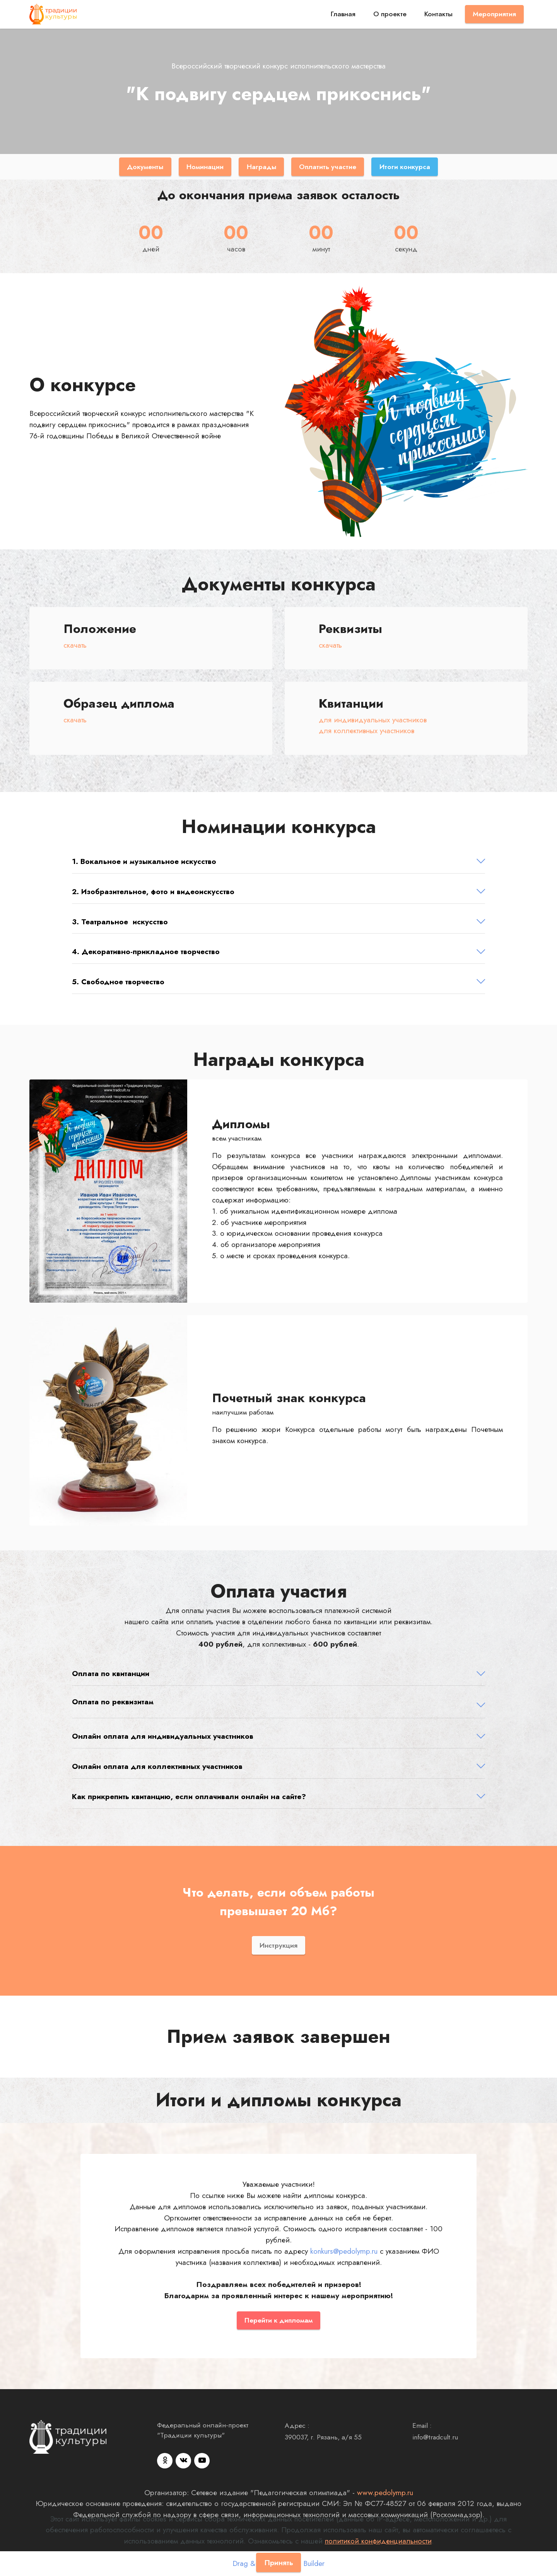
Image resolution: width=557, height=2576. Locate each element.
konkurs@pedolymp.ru (344, 2251)
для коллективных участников (366, 730)
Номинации (205, 167)
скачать (75, 645)
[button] (278, 861)
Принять (278, 2562)
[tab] (278, 862)
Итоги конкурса (404, 167)
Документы (145, 167)
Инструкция (278, 1945)
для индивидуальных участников (373, 719)
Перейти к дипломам (278, 2320)
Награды (261, 167)
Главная (343, 14)
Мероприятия (494, 14)
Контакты (438, 14)
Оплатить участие (327, 167)
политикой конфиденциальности (378, 2540)
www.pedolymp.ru (385, 2492)
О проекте (390, 14)
